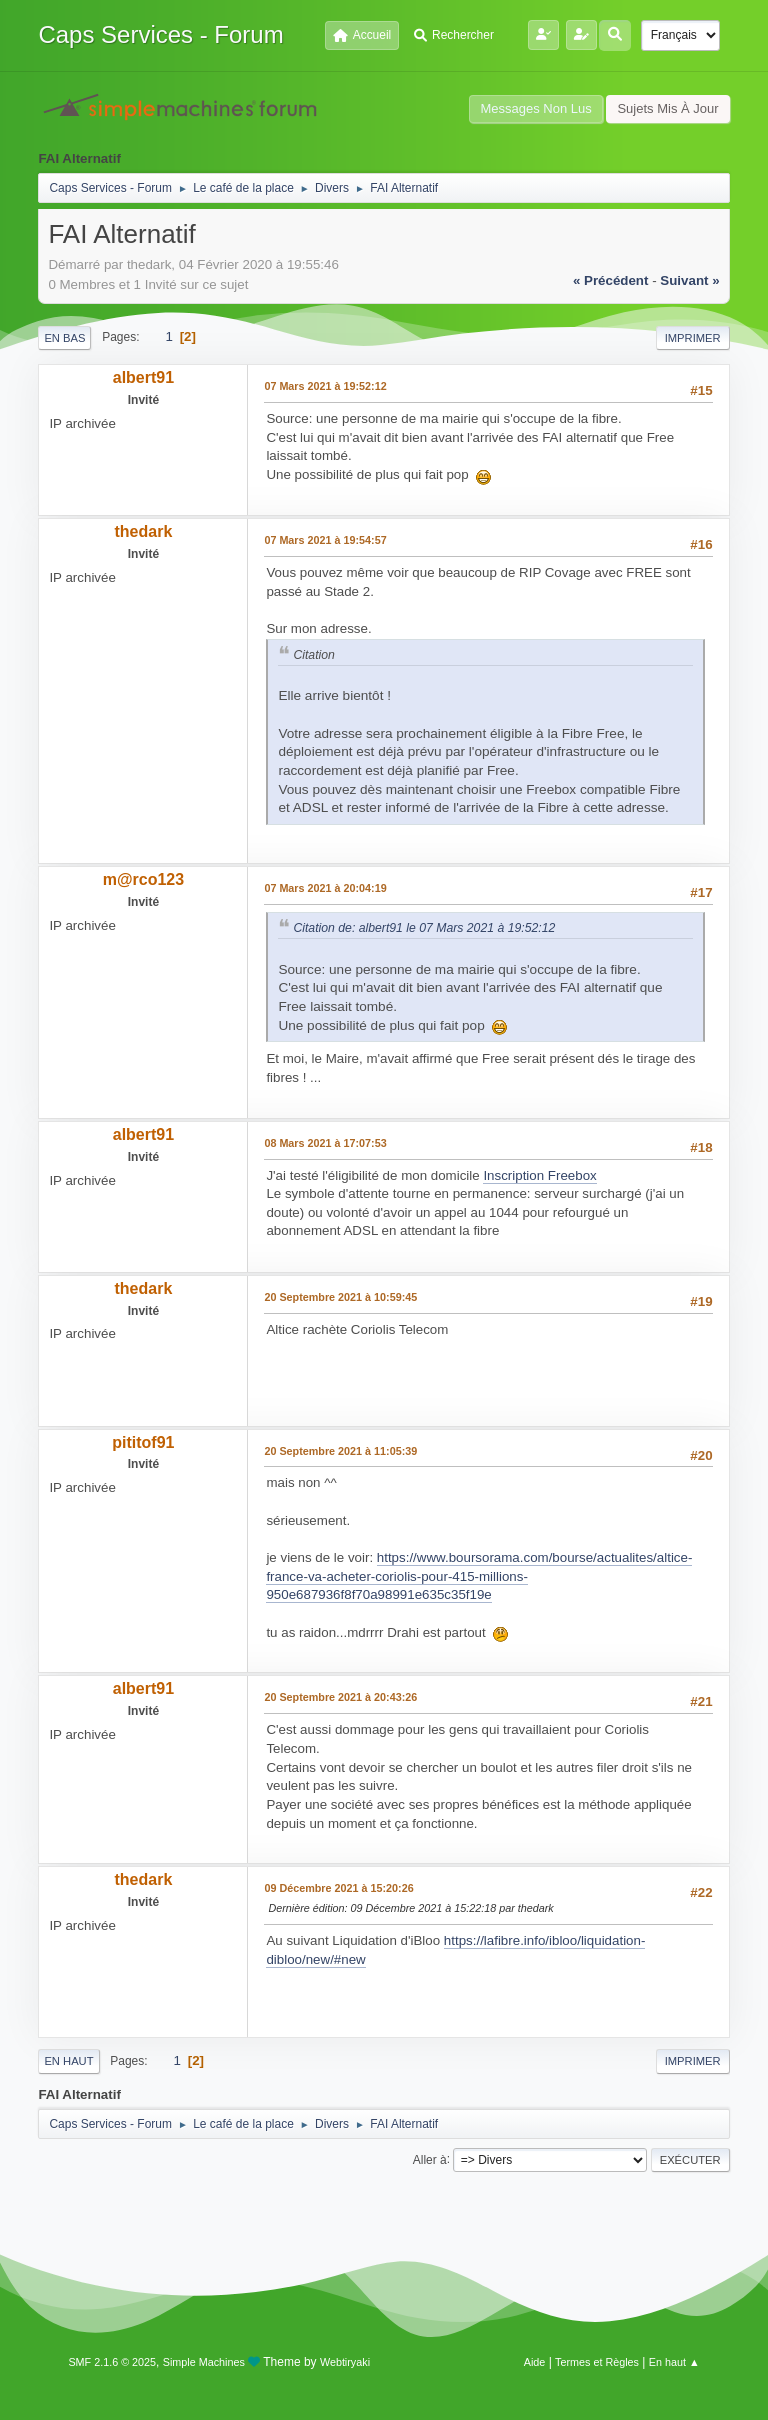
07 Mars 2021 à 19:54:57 (325, 540)
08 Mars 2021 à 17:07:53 (325, 1143)
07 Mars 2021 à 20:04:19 (325, 888)
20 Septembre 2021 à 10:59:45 (340, 1297)
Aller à (430, 2159)
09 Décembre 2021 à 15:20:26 (338, 1888)
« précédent (611, 280)
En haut (68, 2061)
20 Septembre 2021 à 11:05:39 (340, 1451)
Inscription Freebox (539, 1175)
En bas (64, 338)
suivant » (689, 280)
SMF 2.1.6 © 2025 (112, 2362)
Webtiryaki (345, 2362)
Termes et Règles (597, 2362)
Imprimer (693, 338)
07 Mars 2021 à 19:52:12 (325, 386)
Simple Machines (204, 2362)
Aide (535, 2362)
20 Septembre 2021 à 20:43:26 (340, 1697)
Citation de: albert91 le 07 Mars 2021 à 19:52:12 (424, 928)
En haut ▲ (674, 2362)
